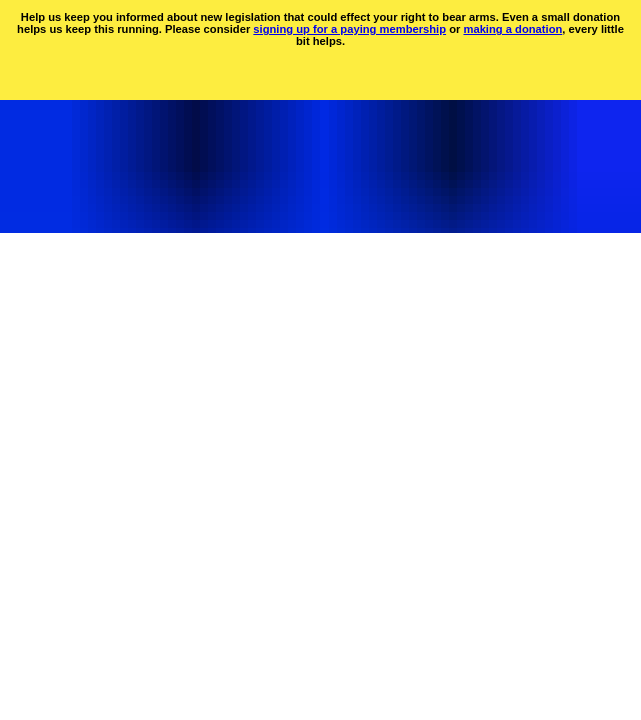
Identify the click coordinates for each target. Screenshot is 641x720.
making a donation (512, 29)
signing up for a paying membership (349, 29)
